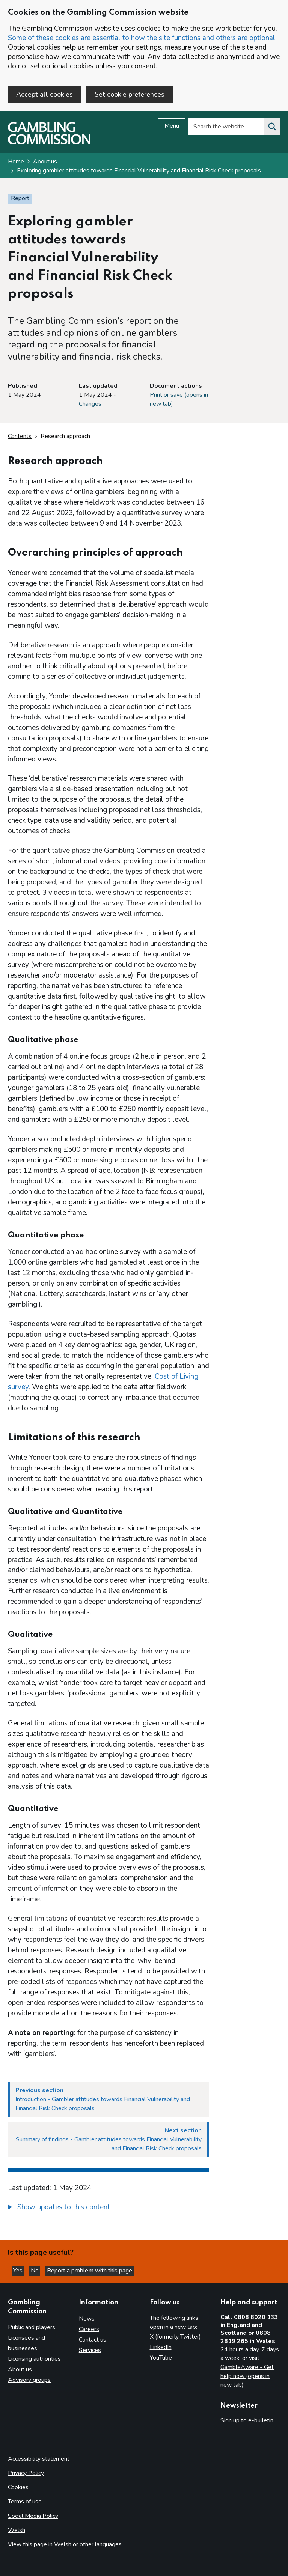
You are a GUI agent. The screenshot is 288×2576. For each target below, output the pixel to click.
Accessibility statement (38, 2459)
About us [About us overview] (20, 2369)
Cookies (18, 2487)
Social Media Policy (33, 2516)
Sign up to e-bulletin (246, 2420)
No (35, 2270)
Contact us (92, 2340)
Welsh (16, 2530)
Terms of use (25, 2501)
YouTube (161, 2358)
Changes (90, 404)
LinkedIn (161, 2347)
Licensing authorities (34, 2359)
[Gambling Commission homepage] (49, 142)
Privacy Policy (26, 2473)
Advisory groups (29, 2380)
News (87, 2319)
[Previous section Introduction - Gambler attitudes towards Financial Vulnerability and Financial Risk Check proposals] (108, 2099)
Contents (20, 436)
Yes (18, 2270)
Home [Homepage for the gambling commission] (16, 161)
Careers (89, 2329)
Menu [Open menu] (171, 126)
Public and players (31, 2327)
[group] (108, 2208)
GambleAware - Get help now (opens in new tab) (247, 2376)
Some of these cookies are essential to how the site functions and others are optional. (142, 38)
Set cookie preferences (129, 94)
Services (90, 2350)
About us (45, 161)
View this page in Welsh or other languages (65, 2544)
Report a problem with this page (89, 2270)
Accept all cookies (44, 94)
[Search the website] (272, 126)
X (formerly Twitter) (175, 2337)
